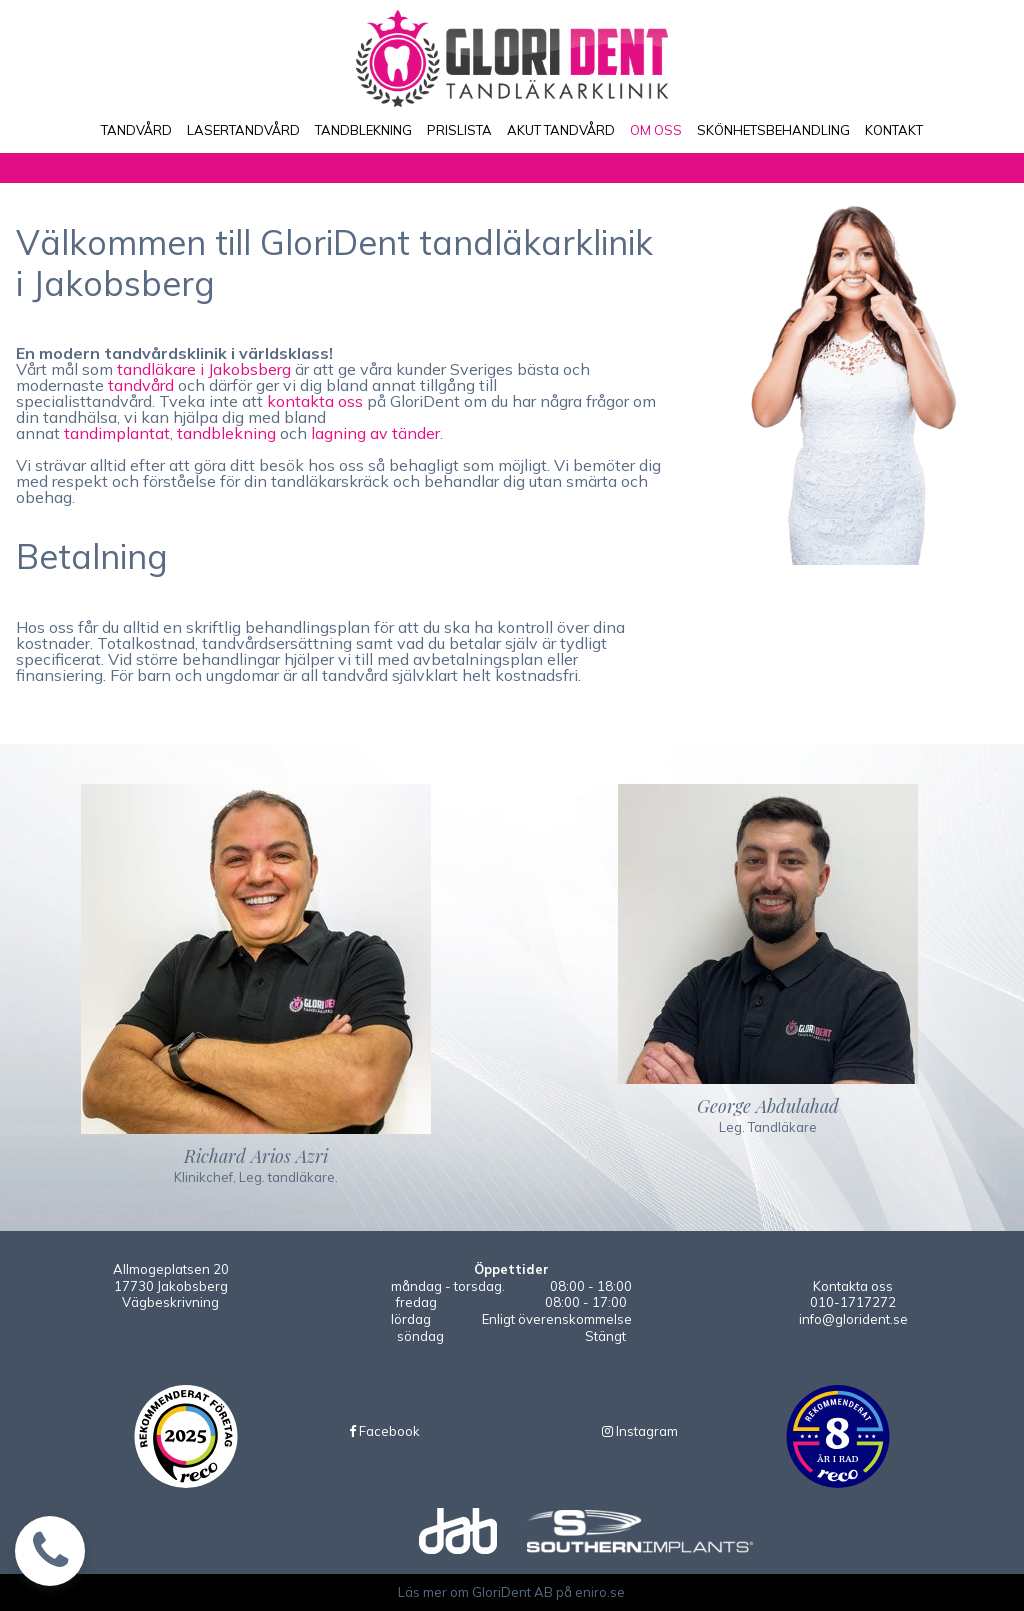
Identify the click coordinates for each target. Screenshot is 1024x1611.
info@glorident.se (853, 1319)
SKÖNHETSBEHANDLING (773, 130)
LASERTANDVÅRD (243, 130)
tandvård (141, 385)
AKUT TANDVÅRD (561, 130)
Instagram (640, 1431)
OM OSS (656, 130)
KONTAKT (894, 130)
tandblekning (226, 433)
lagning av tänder (375, 433)
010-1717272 (853, 1302)
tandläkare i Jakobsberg (204, 369)
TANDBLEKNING (363, 130)
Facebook (384, 1431)
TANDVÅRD (136, 130)
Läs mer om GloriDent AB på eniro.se (511, 1592)
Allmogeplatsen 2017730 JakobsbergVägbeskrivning (171, 1286)
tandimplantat (117, 433)
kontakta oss (315, 401)
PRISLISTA (459, 130)
